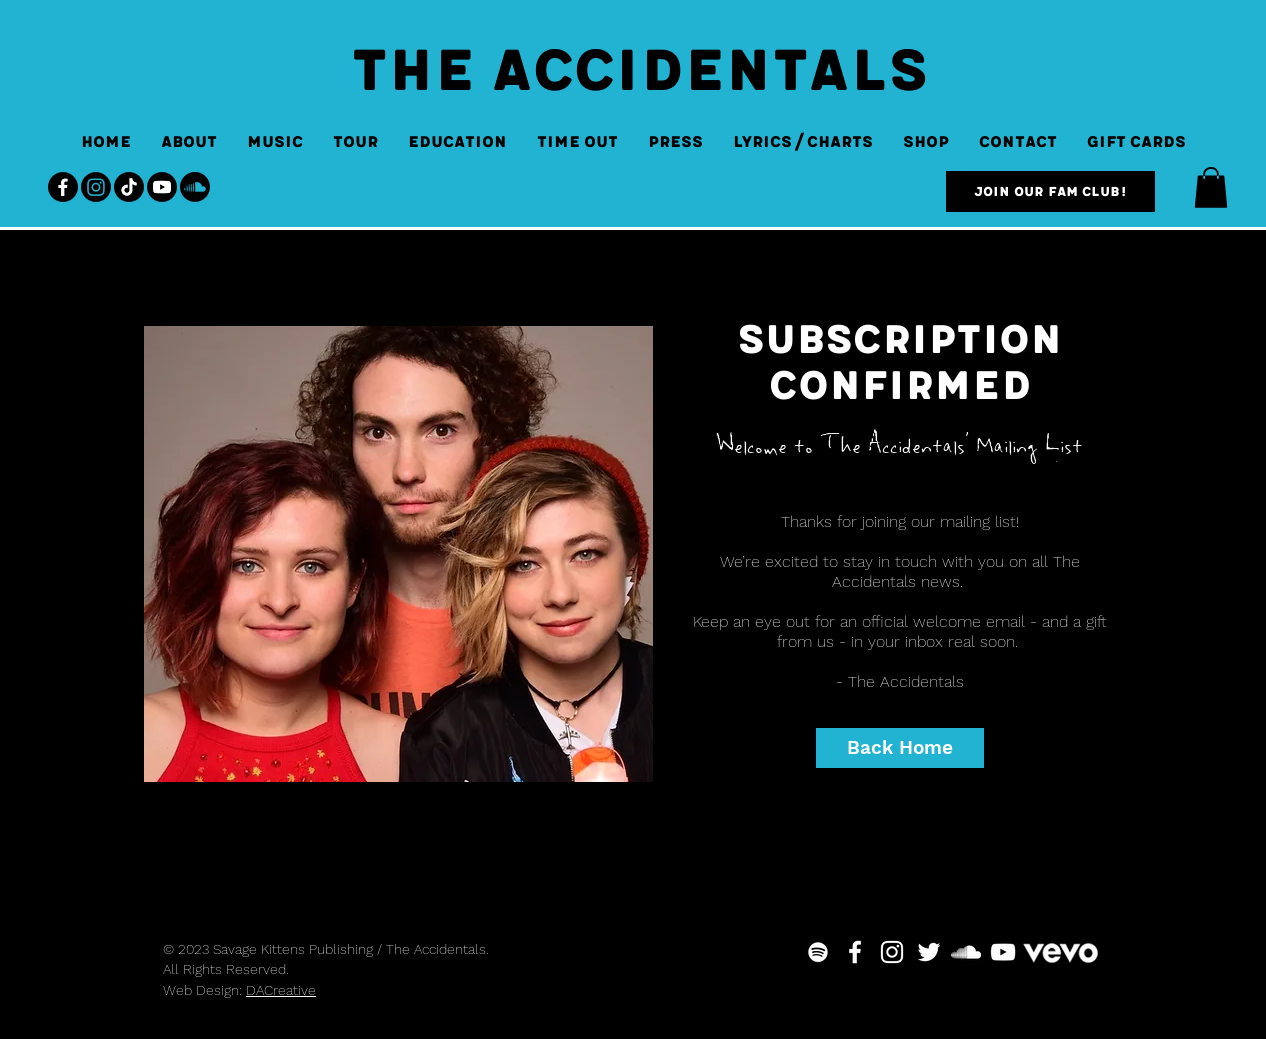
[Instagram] (96, 187)
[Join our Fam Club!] (1050, 191)
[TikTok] (129, 187)
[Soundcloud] (195, 187)
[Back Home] (900, 748)
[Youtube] (162, 187)
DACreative (281, 990)
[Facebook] (63, 187)
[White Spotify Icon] (818, 952)
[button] (1211, 187)
